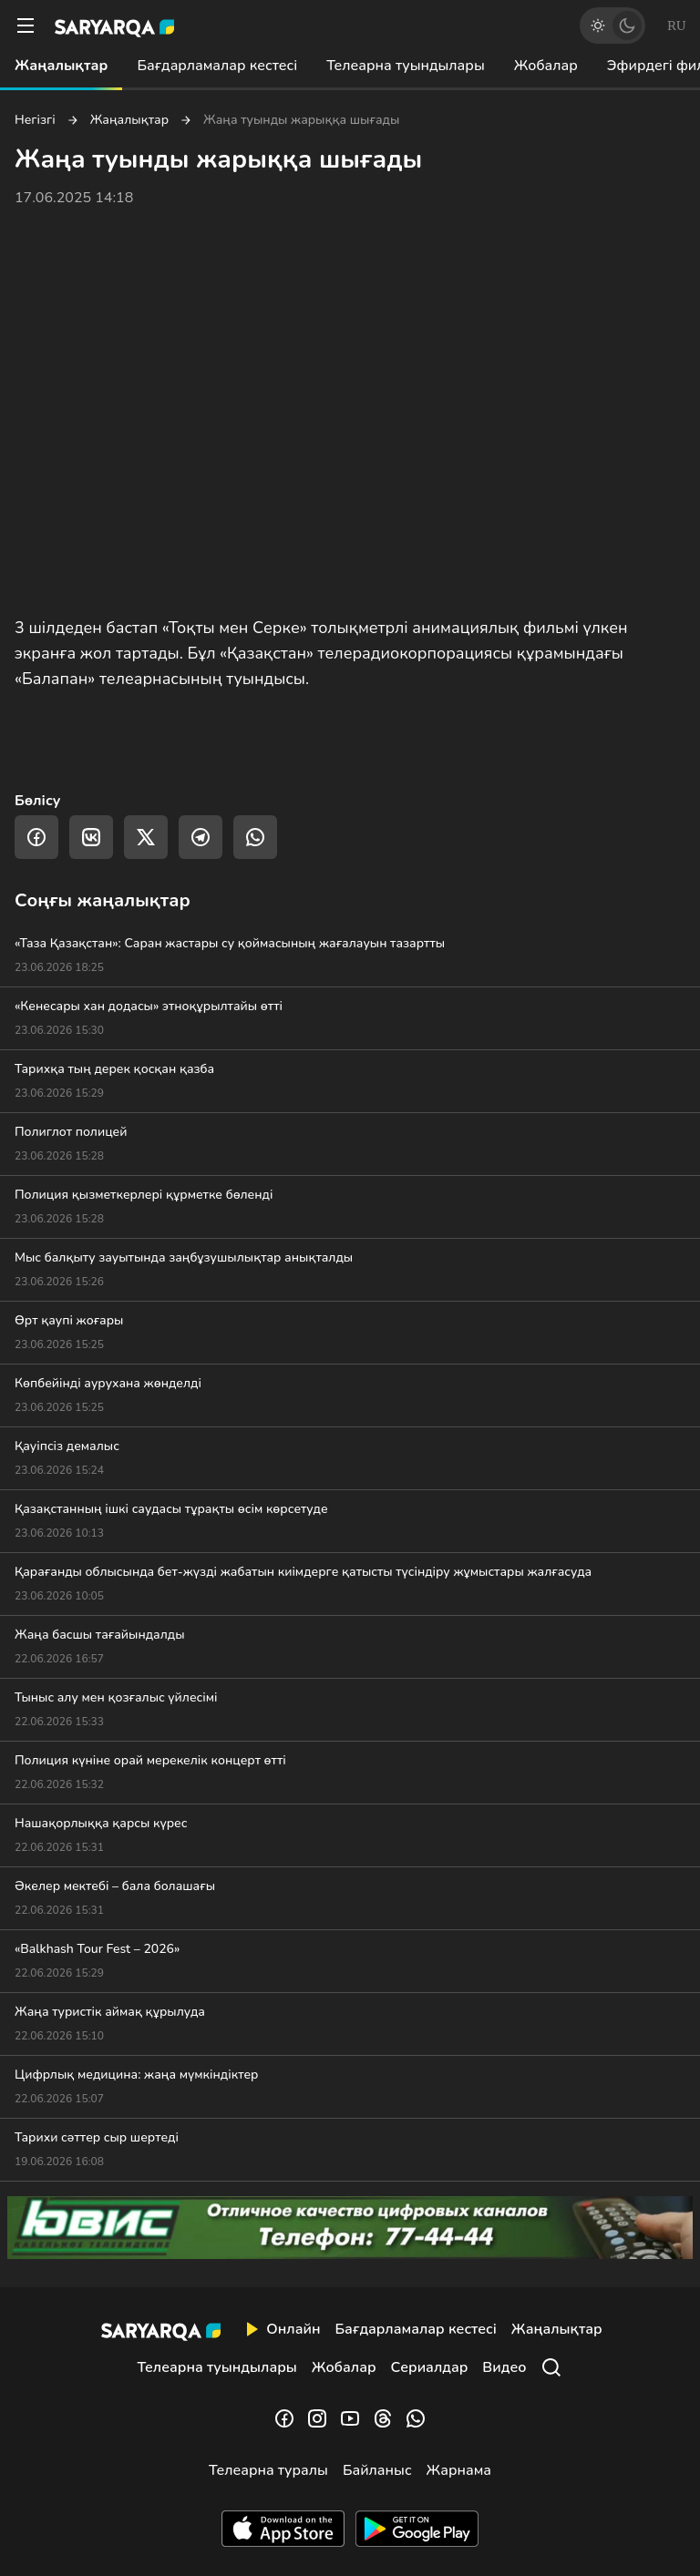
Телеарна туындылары (405, 66)
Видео (504, 2367)
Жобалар (546, 66)
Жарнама (459, 2470)
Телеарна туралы (268, 2470)
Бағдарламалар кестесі (217, 66)
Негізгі (35, 120)
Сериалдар (429, 2367)
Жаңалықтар (61, 66)
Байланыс (377, 2470)
